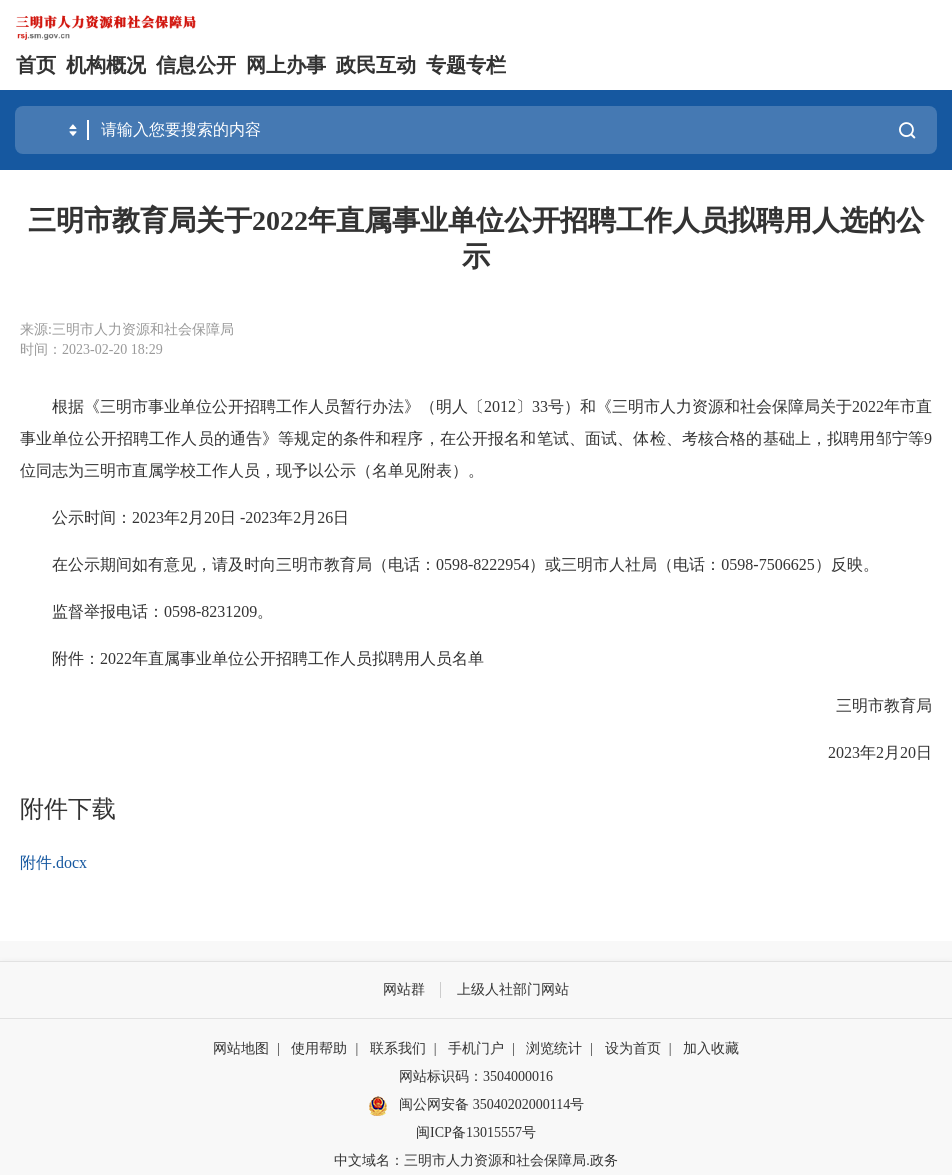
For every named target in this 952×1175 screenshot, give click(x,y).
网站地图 (241, 1048)
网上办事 (286, 65)
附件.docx (53, 862)
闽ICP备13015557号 (476, 1132)
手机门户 (476, 1048)
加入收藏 (711, 1048)
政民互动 (376, 65)
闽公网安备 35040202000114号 (476, 1106)
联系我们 (398, 1048)
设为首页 (633, 1048)
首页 (36, 65)
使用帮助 (319, 1048)
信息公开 (196, 65)
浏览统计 (554, 1048)
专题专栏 (466, 65)
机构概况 (106, 65)
